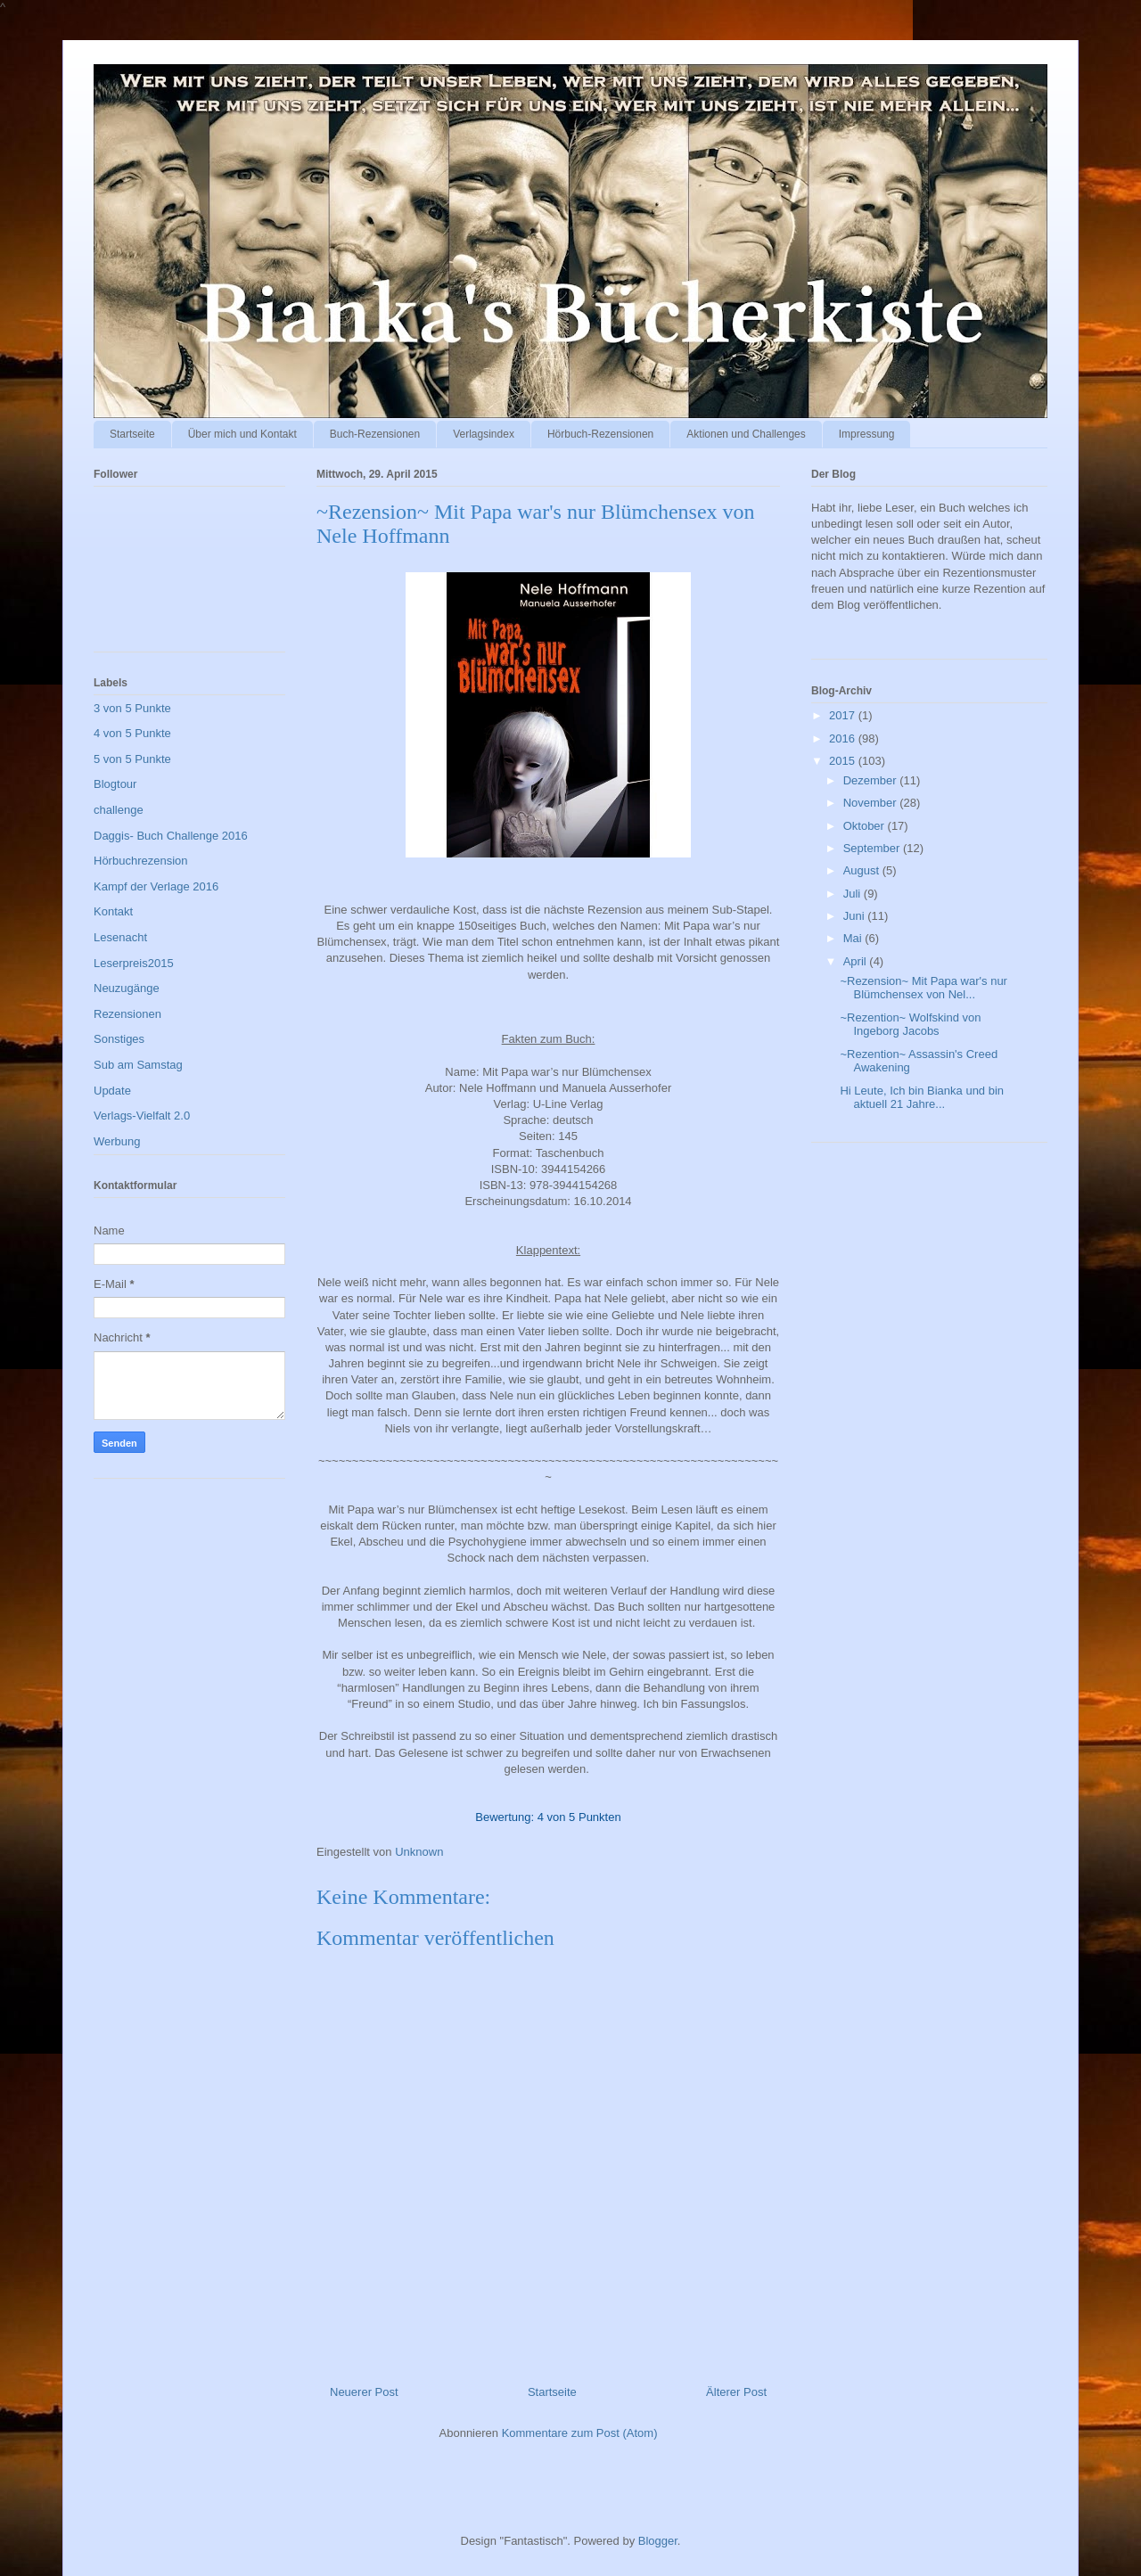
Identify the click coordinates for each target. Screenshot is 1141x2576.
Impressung (867, 434)
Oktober (865, 826)
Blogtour (115, 784)
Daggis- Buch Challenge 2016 (171, 835)
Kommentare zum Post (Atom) (580, 2433)
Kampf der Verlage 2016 (156, 886)
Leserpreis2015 (134, 963)
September (873, 848)
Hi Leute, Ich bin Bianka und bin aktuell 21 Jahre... (922, 1098)
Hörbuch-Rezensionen (600, 434)
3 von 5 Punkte (132, 708)
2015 (843, 760)
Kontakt (113, 911)
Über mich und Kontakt (242, 434)
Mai (854, 938)
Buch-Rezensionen (375, 434)
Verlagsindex (483, 434)
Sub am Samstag (138, 1064)
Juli (853, 893)
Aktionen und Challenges (745, 434)
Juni (855, 916)
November (871, 802)
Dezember (871, 780)
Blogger (657, 2540)
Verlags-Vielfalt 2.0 (142, 1115)
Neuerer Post (364, 2392)
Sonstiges (119, 1039)
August (862, 870)
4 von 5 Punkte (132, 733)
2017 (843, 715)
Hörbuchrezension (141, 860)
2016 (843, 738)
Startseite (132, 434)
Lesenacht (120, 937)
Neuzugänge (127, 988)
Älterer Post (736, 2392)
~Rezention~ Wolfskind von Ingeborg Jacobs (910, 1024)
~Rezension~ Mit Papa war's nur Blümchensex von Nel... (923, 988)
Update (112, 1090)
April (856, 961)
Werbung (117, 1141)
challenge (119, 809)
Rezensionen (127, 1014)
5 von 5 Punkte (132, 759)
